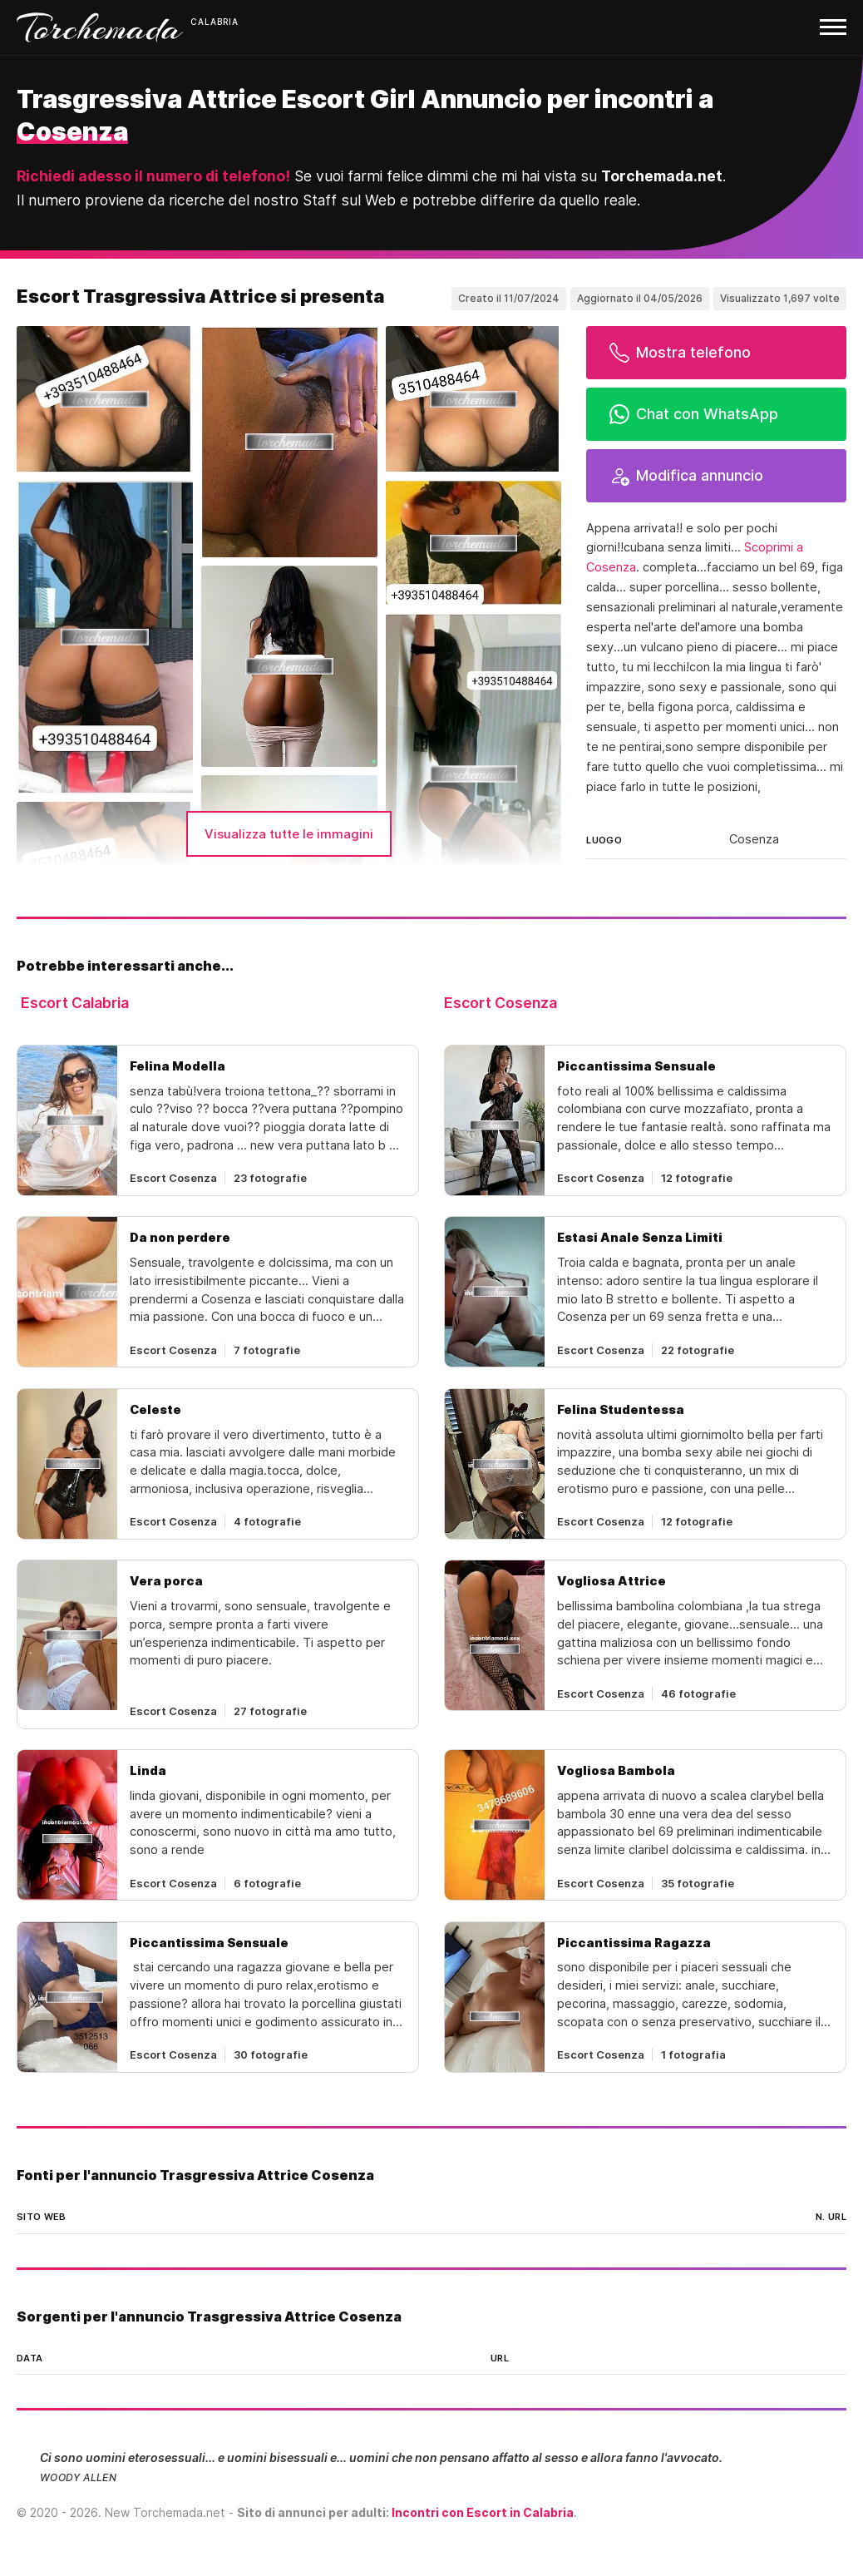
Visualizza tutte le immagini (289, 834)
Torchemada (100, 27)
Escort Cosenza (500, 1002)
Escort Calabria (75, 1002)
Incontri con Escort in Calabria (483, 2512)
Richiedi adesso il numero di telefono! (153, 176)
